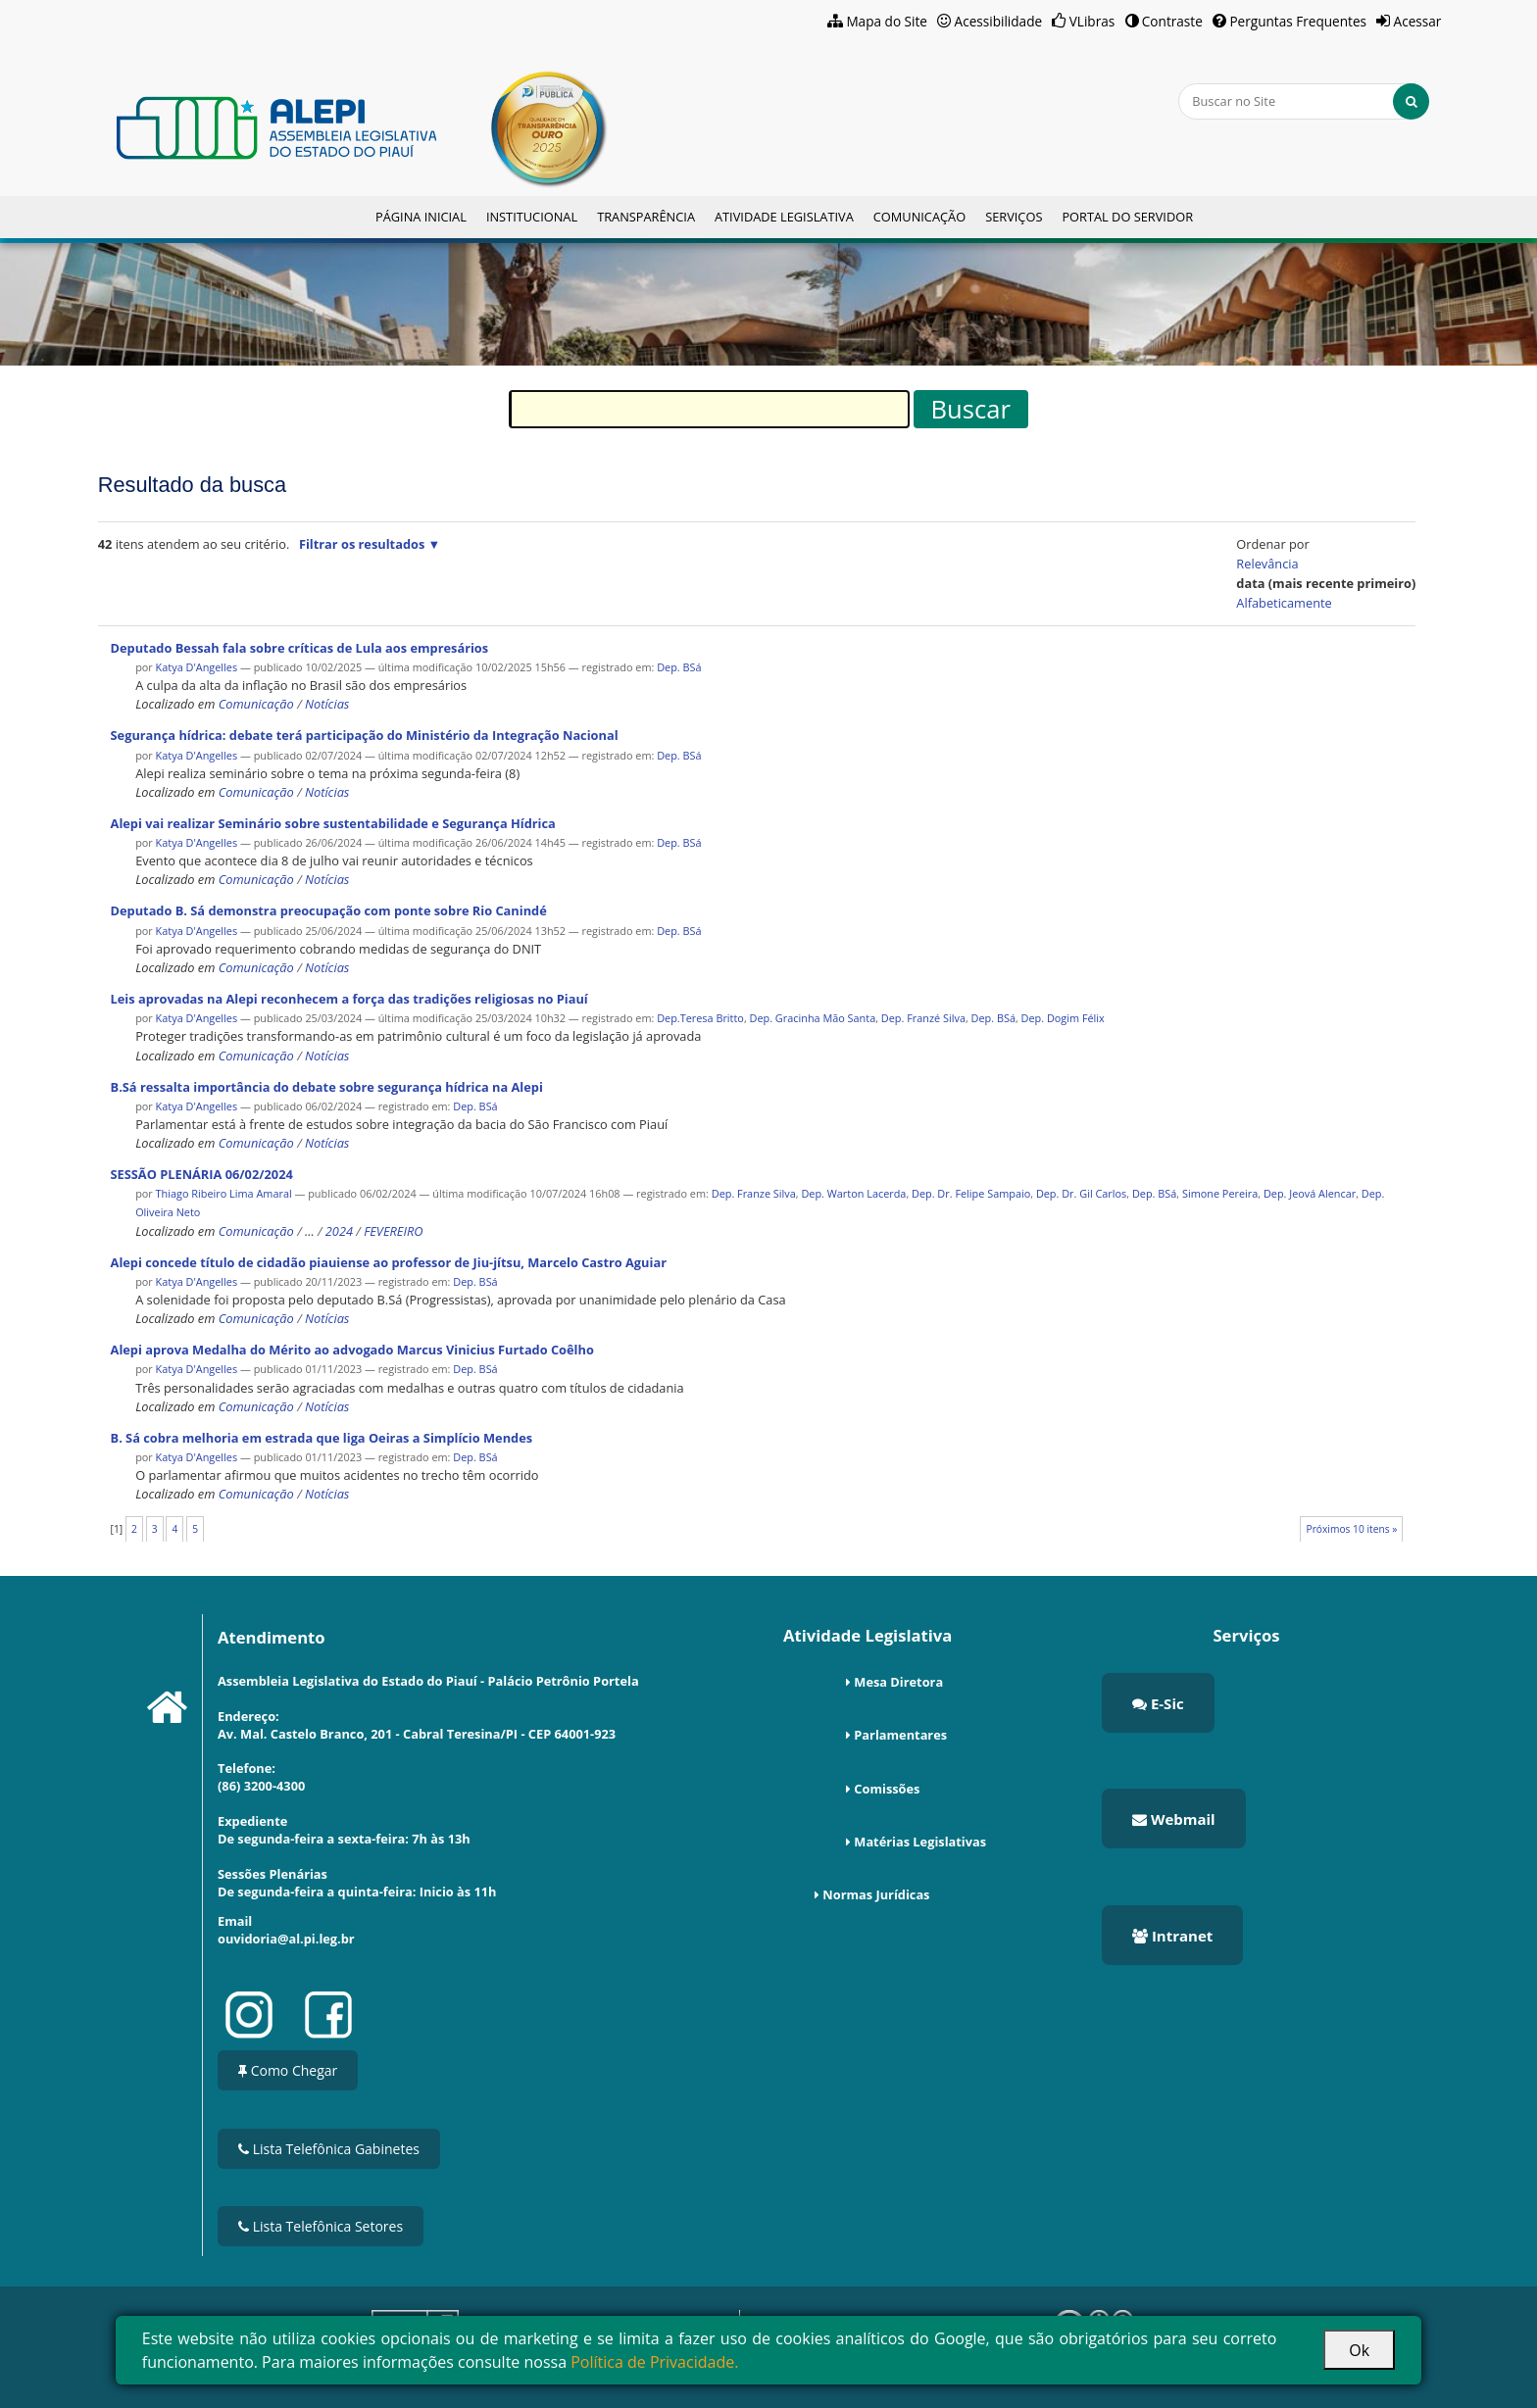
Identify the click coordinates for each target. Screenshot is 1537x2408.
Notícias (327, 704)
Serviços (1013, 216)
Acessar (1418, 21)
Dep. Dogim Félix (1063, 1017)
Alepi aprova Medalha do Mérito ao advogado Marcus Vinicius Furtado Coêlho (352, 1349)
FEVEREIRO (393, 1231)
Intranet (1172, 1935)
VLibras (1092, 21)
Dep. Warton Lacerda (853, 1193)
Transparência (646, 216)
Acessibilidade (999, 21)
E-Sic (1158, 1703)
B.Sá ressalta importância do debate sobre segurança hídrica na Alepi (327, 1087)
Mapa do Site (886, 21)
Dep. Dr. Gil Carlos (1081, 1193)
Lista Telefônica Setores (320, 2226)
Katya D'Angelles (198, 667)
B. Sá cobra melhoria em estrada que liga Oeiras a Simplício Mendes (322, 1438)
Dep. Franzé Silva (923, 1017)
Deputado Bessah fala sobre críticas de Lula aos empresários (300, 648)
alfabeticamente (1283, 603)
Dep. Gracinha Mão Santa (813, 1017)
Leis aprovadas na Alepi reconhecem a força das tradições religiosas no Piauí (349, 998)
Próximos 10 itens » (1352, 1529)
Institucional (531, 216)
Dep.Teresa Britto (700, 1017)
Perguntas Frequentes (1297, 21)
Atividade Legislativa (784, 216)
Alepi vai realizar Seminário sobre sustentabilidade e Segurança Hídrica (333, 823)
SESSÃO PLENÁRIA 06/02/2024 (202, 1174)
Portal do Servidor (1127, 216)
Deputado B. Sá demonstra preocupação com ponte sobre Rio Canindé (329, 910)
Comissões (886, 1788)
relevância (1267, 563)
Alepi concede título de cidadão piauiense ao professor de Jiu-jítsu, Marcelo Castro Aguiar (389, 1262)
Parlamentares (900, 1735)
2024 (339, 1231)
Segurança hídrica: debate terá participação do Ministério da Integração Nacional (365, 735)
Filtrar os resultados (361, 544)
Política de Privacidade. (654, 2362)
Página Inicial (421, 216)
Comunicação (919, 216)
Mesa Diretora (898, 1682)
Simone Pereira (1220, 1193)
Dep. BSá (679, 667)
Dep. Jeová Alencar (1310, 1193)
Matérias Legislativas (920, 1841)
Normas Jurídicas (875, 1894)
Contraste (1172, 21)
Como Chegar (287, 2070)
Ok (1359, 2350)
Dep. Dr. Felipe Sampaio (971, 1193)
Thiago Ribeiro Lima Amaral (224, 1193)
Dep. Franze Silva (754, 1193)
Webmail (1173, 1819)
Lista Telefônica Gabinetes (329, 2148)
